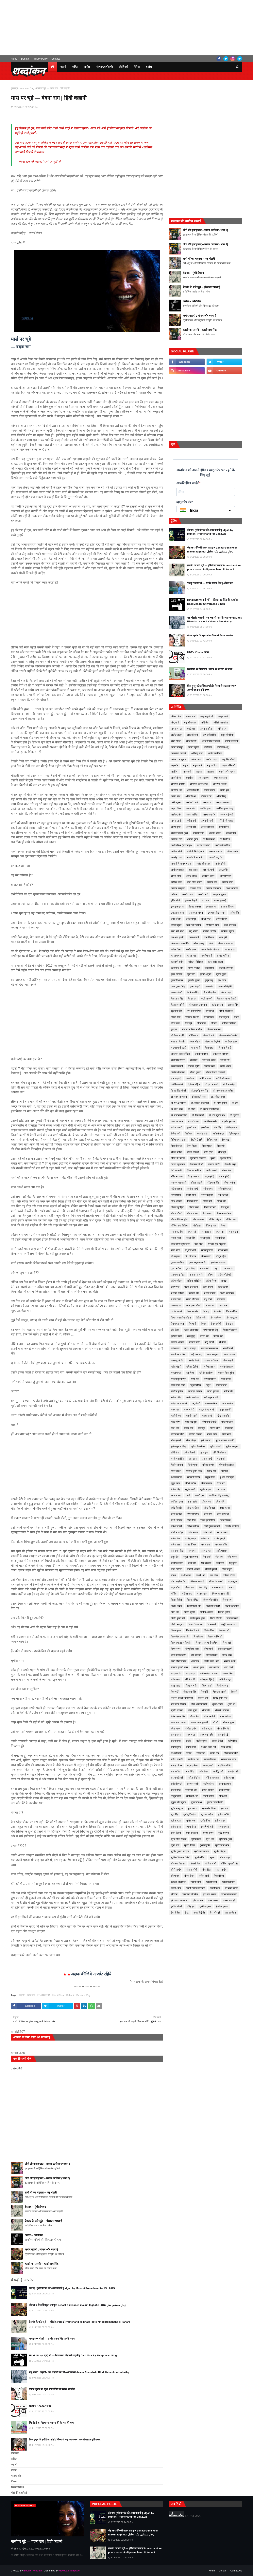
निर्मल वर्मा (207, 1201)
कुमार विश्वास (177, 980)
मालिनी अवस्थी (195, 1434)
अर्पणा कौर (191, 827)
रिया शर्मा (207, 1557)
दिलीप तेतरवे (196, 1139)
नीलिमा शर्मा (231, 1219)
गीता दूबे (188, 1023)
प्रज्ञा (216, 1268)
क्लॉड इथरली (217, 1004)
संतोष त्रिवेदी (217, 1741)
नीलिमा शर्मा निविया (179, 1225)
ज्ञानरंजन (190, 1078)
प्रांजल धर (210, 1305)
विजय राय (227, 1599)
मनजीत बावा (221, 1385)
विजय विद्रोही (176, 1606)
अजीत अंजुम (176, 735)
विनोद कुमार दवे (178, 1618)
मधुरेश (208, 1385)
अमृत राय (207, 802)
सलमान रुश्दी (192, 1784)
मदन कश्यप (226, 1379)
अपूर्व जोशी (176, 777)
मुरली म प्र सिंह (177, 1458)
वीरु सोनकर (196, 1655)
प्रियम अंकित (231, 1311)
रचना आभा (220, 1489)
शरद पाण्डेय (176, 1673)
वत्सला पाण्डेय (218, 1587)
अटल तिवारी (192, 735)
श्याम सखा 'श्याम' (178, 1722)
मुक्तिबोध (175, 1452)
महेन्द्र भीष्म (175, 1422)
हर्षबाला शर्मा (198, 1900)
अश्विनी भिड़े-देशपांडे (195, 851)
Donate (25, 58)
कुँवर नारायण (176, 974)
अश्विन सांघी (176, 851)
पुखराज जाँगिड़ (177, 1262)
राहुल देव (174, 1557)
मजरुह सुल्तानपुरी (178, 1379)
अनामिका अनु (222, 747)
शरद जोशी (228, 1667)
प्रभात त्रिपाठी (209, 1293)
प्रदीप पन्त (175, 1287)
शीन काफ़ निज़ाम (178, 1704)
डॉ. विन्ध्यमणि (198, 1115)
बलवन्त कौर (194, 1342)
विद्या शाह (175, 1612)
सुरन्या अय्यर (208, 1833)
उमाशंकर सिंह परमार (217, 912)
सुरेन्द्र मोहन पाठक (178, 1839)
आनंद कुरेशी (220, 863)
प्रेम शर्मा (192, 1323)
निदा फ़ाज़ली (223, 1195)
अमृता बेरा (190, 808)
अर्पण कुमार (176, 827)
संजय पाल (190, 1734)
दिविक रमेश (212, 1139)
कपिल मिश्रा (176, 949)
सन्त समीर (175, 1771)
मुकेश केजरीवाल (198, 1446)
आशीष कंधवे (188, 894)
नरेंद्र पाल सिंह (213, 1182)
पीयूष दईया (221, 1256)
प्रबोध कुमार (223, 1287)
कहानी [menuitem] (63, 66)
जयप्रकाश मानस (178, 1060)
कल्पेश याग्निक (223, 955)
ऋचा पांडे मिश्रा (177, 931)
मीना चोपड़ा (191, 1440)
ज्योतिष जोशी (177, 1084)
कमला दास (191, 955)
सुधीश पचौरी (223, 1814)
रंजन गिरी (221, 1483)
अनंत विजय (191, 741)
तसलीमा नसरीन (210, 1121)
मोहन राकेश (176, 1471)
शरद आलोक (214, 1667)
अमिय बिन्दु (221, 796)
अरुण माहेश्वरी (226, 814)
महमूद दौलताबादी (206, 1409)
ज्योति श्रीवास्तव (223, 1078)
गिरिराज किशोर (191, 1017)
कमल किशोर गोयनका (210, 949)
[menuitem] (52, 67)
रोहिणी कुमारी (211, 1569)
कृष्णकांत (209, 986)
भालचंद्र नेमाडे (193, 1360)
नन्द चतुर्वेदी (224, 1176)
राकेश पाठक (225, 1520)
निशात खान (194, 1207)
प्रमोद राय (221, 1299)
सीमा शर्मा (223, 1796)
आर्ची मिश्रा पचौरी (194, 882)
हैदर (187, 1912)
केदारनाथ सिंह (177, 998)
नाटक (13, 2470)
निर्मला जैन (221, 1201)
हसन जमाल (213, 1900)
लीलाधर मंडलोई (197, 1581)
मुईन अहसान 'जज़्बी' (225, 1440)
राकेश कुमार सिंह (207, 1520)
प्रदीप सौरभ (208, 1287)
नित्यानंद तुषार (207, 1195)
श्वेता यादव (175, 1728)
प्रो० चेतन (175, 1330)
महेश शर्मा (175, 1428)
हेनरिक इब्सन (222, 1906)
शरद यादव (190, 1673)
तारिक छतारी (176, 1127)
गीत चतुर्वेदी (224, 1017)
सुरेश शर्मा (210, 1839)
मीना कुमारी (176, 1440)
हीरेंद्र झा (190, 1906)
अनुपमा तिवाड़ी (228, 765)
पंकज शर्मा (233, 1231)
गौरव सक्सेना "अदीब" (228, 1035)
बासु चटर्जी (209, 1342)
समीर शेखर (203, 1771)
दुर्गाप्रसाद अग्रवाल (198, 1158)
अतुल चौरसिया (227, 735)
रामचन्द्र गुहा (206, 1550)
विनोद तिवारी (215, 1618)
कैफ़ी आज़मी (206, 998)
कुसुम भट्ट (209, 980)
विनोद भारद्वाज (177, 1624)
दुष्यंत (213, 1158)
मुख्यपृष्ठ (14, 88)
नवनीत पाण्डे (192, 1188)
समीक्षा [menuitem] (87, 66)
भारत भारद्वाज (213, 1354)
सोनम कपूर (225, 1857)
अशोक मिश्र (225, 839)
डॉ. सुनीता (234, 1115)
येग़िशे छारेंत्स (190, 1483)
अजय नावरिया (206, 728)
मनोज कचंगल (192, 1397)
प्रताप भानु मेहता (178, 1274)
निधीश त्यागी (192, 1201)
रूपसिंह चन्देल (177, 1563)
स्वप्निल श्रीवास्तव (178, 1882)
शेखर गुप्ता (192, 1710)
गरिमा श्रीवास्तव (225, 1011)
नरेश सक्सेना (229, 1182)
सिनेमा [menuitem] (137, 66)
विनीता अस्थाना (206, 1612)
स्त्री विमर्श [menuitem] (123, 66)
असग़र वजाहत (215, 851)
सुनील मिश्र (205, 1820)
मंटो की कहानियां (19, 2492)
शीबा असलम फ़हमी (199, 1704)
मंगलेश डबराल (209, 1366)
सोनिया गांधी (210, 1863)
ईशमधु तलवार (195, 906)
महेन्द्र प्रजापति (223, 1415)
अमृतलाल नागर (223, 802)
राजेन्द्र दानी (207, 1532)
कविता (14, 2458)
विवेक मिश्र (209, 1630)
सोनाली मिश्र (195, 1863)
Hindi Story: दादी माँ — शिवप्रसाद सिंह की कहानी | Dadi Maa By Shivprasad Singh (73, 2355)
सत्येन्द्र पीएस (176, 1765)
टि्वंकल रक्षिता (194, 1084)
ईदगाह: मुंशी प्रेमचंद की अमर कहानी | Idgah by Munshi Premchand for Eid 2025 (72, 2288)
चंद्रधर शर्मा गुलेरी (212, 1041)
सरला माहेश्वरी (177, 1777)
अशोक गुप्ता (192, 839)
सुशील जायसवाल (201, 1851)
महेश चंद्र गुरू (191, 1422)
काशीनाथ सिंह (177, 968)
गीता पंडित (201, 1023)
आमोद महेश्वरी (177, 869)
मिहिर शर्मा (226, 1434)
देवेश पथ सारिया (194, 1170)
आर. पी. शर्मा (208, 869)
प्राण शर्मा (223, 1305)
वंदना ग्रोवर (175, 1587)
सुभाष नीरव (191, 1826)
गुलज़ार (174, 1029)
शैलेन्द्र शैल (194, 1716)
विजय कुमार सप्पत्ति (220, 1593)
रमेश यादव (206, 1501)
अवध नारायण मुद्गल (179, 833)
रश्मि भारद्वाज (176, 1520)
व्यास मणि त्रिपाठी (178, 1661)
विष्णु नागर (175, 1649)
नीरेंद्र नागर (207, 1213)
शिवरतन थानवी (219, 1691)
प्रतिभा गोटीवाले (224, 1274)
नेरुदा (223, 1225)
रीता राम (219, 1557)
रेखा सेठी (220, 1563)
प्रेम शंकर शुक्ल (177, 1323)
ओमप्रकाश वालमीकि (180, 943)
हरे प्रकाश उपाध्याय (179, 1900)
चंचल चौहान (195, 1041)
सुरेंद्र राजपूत (223, 1833)
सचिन (189, 1753)
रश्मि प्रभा (208, 1514)
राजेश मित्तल (190, 1544)
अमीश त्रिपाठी (192, 802)
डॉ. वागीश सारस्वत (179, 1115)
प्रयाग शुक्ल (176, 1305)
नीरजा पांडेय (192, 1213)
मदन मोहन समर (178, 1385)
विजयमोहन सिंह (194, 1606)
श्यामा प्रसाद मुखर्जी (199, 1722)
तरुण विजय (193, 1121)
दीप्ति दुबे (222, 1152)
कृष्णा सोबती (176, 992)
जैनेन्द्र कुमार (195, 1072)
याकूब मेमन (210, 1477)
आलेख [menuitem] (148, 66)
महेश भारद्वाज (227, 1422)
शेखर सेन (206, 1710)
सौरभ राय (175, 1876)
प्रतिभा (210, 1274)
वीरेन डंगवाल (211, 1655)
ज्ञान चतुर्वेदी (176, 1078)
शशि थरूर (175, 1679)
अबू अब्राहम (203, 777)
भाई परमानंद (196, 1354)
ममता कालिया (211, 1403)
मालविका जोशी (177, 1434)
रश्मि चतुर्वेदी (176, 1514)
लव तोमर (214, 1575)
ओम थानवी (194, 937)
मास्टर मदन (212, 1434)
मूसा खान (193, 1458)
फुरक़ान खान (176, 1336)
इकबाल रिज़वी (191, 900)
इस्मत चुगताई (220, 900)
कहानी (22, 1995)
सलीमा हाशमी (225, 1784)
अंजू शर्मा (175, 722)
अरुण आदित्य (192, 814)
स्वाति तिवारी (211, 1882)
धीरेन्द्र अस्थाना (194, 1176)
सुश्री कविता (200, 1857)
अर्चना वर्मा (191, 820)
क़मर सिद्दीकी (199, 1912)
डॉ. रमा (235, 1103)
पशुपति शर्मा (190, 1250)
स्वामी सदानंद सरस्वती (195, 1888)
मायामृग (201, 1428)
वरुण (231, 1587)
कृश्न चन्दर (222, 980)
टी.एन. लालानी (211, 1084)
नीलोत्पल (197, 1225)
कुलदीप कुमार (194, 980)
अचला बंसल (176, 728)
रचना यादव (176, 1495)
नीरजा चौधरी (176, 1213)
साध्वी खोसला (208, 1790)
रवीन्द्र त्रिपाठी (209, 1507)
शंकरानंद (195, 1661)
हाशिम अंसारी (176, 1906)
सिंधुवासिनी (176, 1796)
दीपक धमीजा (176, 1152)
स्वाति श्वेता (176, 1888)
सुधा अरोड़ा (192, 1808)
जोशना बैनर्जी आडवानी (216, 1072)
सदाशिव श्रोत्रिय (224, 1765)
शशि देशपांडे (190, 1679)
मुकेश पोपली (215, 1446)
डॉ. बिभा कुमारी (220, 1103)
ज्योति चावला (205, 1078)
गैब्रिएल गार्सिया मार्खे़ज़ (192, 1029)
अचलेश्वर (191, 728)
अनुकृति (174, 765)
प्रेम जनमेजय (216, 1317)
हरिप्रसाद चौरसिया (190, 1894)
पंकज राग (220, 1231)
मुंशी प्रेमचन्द (206, 1440)
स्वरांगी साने (196, 1882)
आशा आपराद (232, 888)
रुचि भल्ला (232, 1557)
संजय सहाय (176, 1741)
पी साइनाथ (175, 1256)
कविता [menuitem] (75, 66)
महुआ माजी (207, 1415)
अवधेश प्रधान (215, 833)
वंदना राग (31, 1995)
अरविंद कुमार (205, 808)
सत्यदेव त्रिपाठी (210, 1759)
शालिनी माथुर (225, 1679)
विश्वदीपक (198, 1636)
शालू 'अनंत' (176, 1685)
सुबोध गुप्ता (176, 1826)
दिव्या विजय (192, 1146)
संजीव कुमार (201, 1741)
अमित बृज (224, 790)
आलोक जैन (212, 882)
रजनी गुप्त (199, 1495)
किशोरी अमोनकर (226, 968)
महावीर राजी (191, 1415)
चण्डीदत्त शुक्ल (231, 1041)
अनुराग (199, 771)
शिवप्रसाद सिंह (189, 1691)
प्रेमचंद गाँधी (216, 1323)
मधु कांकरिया (195, 1385)
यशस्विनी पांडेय (193, 1477)
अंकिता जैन (176, 716)
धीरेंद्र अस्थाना (177, 1176)
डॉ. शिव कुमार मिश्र (217, 1115)
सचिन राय (214, 1753)
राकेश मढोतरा (193, 1526)
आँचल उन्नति (232, 851)
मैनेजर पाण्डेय (208, 1465)
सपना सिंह (189, 1771)
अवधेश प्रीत (231, 833)
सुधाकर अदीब (207, 1814)
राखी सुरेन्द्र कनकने (212, 1526)
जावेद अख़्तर (225, 1066)
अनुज (185, 765)
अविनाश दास (176, 839)
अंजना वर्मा (190, 716)
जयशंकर (193, 1060)
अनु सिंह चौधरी (228, 759)
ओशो (211, 943)
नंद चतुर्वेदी (209, 1176)
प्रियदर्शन (217, 1311)
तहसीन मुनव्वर (228, 1121)
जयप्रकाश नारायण (220, 1054)
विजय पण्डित (192, 1599)
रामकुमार (192, 1550)
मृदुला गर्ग (221, 1458)
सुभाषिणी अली (207, 1826)
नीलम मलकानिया (224, 1213)
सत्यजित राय (193, 1759)
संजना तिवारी (223, 1728)
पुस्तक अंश (16, 2475)
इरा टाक (205, 900)
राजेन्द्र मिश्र (175, 1538)
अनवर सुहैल (193, 747)
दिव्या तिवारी (176, 1146)
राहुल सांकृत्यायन (190, 1557)
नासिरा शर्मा (190, 1195)
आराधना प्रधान (208, 876)
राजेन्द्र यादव (190, 1538)
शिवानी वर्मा (203, 1698)
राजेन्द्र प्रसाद (222, 1532)
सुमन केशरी (176, 1833)
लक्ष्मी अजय (186, 1575)
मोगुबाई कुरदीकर (226, 1465)
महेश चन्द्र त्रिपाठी (209, 1422)
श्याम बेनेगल (225, 1716)
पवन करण (175, 1250)
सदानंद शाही (208, 1765)
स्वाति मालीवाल (228, 1882)
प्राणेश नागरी (176, 1311)
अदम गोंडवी (176, 741)
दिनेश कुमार (234, 1133)
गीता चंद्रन (175, 1023)
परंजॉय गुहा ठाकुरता (217, 1244)
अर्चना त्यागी (176, 820)
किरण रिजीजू (193, 968)
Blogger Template (32, 2570)
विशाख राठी (224, 1630)
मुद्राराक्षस (204, 1452)
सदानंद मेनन (192, 1765)
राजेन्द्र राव (205, 1538)
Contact (55, 58)
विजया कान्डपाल (232, 1606)
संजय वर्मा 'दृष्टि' (206, 1734)
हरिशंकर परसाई (209, 1894)
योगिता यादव (206, 1483)
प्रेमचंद (203, 1323)
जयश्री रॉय (224, 1060)
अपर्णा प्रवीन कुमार (227, 771)
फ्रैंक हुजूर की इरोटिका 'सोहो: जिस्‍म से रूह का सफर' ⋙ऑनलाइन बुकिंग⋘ (64, 2439)
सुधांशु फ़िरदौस (189, 1814)
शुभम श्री (231, 1704)
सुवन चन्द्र (175, 1845)
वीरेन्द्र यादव (227, 1655)
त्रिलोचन (188, 1133)
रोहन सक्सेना (176, 1569)
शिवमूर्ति (204, 1691)
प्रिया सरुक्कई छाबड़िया (181, 1317)
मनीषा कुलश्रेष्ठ (213, 1391)
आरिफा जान (176, 882)
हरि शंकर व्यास (231, 1888)
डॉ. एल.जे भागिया (178, 1103)
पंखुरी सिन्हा (220, 1238)
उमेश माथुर (191, 919)
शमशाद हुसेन (198, 1667)
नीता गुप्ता (225, 1207)
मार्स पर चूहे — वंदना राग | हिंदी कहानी (36, 2542)
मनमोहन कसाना (195, 1391)
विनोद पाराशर (232, 1618)
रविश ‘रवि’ (220, 1501)
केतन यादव (226, 992)
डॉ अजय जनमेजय (179, 1096)
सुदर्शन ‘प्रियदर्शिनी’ (215, 1802)
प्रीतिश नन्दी (201, 1317)
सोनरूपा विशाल (178, 1863)
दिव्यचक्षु (225, 1139)
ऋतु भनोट (193, 931)
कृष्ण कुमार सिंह (178, 986)
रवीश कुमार (225, 1507)
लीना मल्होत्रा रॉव (178, 1581)
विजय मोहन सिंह (210, 1599)
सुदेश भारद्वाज (177, 1808)
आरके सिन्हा (176, 876)
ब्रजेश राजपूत (190, 1348)
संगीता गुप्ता (207, 1728)
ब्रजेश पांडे (175, 1348)
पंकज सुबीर (205, 1238)
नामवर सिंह (176, 1195)
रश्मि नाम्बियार (193, 1514)
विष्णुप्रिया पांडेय (192, 1649)
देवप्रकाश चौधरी (196, 1164)
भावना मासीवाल (211, 1360)
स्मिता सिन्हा (219, 1876)
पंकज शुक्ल (176, 1238)
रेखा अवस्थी (206, 1563)
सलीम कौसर (208, 1784)
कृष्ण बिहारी (195, 986)
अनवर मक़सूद (177, 747)
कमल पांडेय (230, 949)
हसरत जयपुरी (229, 1900)
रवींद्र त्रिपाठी (176, 1507)
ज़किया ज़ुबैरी (193, 1066)
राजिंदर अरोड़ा (177, 1532)
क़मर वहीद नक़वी (215, 962)
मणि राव (194, 1379)
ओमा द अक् (199, 943)
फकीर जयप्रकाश (191, 1330)
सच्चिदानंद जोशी (231, 1753)
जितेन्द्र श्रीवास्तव (178, 1072)
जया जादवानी (177, 1066)
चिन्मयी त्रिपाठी (224, 1047)
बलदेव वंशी (218, 1336)
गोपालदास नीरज (214, 1029)
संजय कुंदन (176, 1734)
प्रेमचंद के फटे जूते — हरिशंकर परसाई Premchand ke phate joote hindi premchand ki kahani (79, 2321)
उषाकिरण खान (212, 925)
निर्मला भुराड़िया (177, 1207)
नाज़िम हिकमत (224, 1188)
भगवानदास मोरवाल (209, 1348)
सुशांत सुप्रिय (205, 1845)
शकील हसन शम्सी (211, 1661)
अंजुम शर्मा (223, 716)
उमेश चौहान (176, 919)
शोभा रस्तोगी (209, 1716)
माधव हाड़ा (188, 1428)
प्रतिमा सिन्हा (211, 1280)
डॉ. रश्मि (191, 1109)
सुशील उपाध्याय (222, 1845)
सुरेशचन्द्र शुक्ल (225, 1839)
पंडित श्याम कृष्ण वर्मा (180, 1244)
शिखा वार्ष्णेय (191, 1685)
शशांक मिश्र (227, 1673)
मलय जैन (175, 1409)
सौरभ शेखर (189, 1876)
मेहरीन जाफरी (177, 1465)
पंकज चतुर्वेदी (177, 1231)
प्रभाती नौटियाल (192, 1299)
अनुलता (210, 771)
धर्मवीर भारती (211, 1170)
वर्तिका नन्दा (187, 1593)
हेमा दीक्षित (175, 1912)
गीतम (236, 1017)
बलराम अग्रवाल (177, 1342)
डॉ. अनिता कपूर (218, 1096)
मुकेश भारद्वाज (232, 1446)
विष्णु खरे (227, 1642)
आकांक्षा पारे (176, 857)
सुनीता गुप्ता (176, 1820)
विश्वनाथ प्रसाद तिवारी (181, 1642)
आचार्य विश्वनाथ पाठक (181, 863)
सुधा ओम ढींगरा (209, 1808)
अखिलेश (205, 722)
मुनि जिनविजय (219, 1452)
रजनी (188, 1495)
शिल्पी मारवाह (222, 1685)
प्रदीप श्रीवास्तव (191, 1287)
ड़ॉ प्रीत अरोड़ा (229, 1084)
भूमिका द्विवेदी (192, 1366)
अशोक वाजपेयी (203, 845)
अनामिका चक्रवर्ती (178, 753)
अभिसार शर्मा (176, 790)
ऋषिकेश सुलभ (227, 931)
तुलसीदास (205, 1127)
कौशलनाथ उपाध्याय (198, 1004)
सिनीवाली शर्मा (192, 1796)
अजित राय (222, 728)
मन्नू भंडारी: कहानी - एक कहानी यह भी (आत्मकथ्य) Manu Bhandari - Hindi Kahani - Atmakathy (79, 2372)
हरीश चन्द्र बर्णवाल (229, 1894)
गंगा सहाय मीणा (194, 1011)
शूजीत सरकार (177, 1710)
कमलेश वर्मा (206, 955)
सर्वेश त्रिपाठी (176, 1784)
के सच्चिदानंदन (210, 992)
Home (14, 58)
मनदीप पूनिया (177, 1391)
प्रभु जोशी (208, 1299)
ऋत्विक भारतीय (209, 931)
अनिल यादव (196, 759)
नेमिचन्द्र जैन (211, 1225)
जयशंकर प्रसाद (208, 1060)
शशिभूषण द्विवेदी (207, 1679)
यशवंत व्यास (176, 1477)
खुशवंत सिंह (233, 1004)
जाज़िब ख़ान (209, 1066)
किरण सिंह (209, 968)
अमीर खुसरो (176, 802)
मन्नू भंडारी (196, 1403)
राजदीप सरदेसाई (232, 1526)
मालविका (229, 1428)
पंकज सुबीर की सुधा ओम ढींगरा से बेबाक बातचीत (52, 2389)
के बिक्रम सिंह (193, 992)
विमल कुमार (176, 1630)
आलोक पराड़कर (178, 888)
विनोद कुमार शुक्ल (197, 1618)
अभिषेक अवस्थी (178, 784)
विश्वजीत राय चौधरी (180, 1636)
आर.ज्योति (223, 869)
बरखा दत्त (204, 1336)
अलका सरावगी (207, 827)
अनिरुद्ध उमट (197, 753)
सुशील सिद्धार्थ (220, 1851)
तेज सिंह (217, 1127)
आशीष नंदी (203, 894)
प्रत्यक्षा (224, 1280)
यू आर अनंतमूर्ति (227, 1477)
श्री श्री (215, 1722)
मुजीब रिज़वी (189, 1452)
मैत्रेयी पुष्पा (192, 1465)
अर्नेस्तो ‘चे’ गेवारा (225, 820)
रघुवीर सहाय (205, 1489)
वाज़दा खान (202, 1593)
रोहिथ (173, 1575)
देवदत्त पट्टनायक (178, 1164)
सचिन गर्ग (200, 1753)
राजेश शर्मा (205, 1544)
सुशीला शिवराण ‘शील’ (180, 1857)
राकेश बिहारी (176, 1526)
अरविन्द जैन (176, 814)
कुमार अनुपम (205, 974)
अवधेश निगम (198, 833)
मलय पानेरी (189, 1409)
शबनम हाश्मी (229, 1661)
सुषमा (212, 1857)
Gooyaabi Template (69, 2570)
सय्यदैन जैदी (233, 1771)
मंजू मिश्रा (190, 1373)
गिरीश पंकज (209, 1017)
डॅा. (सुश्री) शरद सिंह (199, 1090)
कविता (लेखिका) (195, 962)
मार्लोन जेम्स (215, 1428)
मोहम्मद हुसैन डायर (194, 1471)
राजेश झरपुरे (219, 1538)
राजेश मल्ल (175, 1544)
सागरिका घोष (191, 1790)
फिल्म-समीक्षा (17, 2487)
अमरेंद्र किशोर (193, 790)
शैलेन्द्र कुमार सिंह (178, 1716)
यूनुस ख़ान (175, 1483)
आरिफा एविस (225, 876)
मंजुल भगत (176, 1373)
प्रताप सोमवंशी (196, 1274)
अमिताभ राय (206, 796)
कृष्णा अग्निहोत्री (225, 986)
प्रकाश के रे (205, 1268)
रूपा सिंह (192, 1563)
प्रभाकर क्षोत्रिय (177, 1293)
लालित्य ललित (229, 1575)
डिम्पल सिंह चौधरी (178, 1090)
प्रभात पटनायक (227, 1293)
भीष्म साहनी (228, 1360)
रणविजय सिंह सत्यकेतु (219, 1495)
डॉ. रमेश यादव (177, 1109)
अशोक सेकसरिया (222, 845)
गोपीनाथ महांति (177, 1035)
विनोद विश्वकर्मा (195, 1624)
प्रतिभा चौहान (176, 1280)
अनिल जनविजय (215, 753)
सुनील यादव (220, 1820)
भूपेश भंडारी (176, 1366)
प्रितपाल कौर (192, 1311)
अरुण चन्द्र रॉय (209, 814)
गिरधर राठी (175, 1017)
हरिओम (174, 1894)
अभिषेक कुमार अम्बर (199, 784)
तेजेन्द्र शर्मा (175, 1133)
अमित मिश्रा (190, 796)
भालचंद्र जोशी (177, 1360)
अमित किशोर (209, 790)
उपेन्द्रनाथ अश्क (177, 912)
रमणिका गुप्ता (177, 1501)
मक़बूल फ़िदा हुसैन (226, 1373)
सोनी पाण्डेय (176, 1869)
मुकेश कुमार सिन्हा (178, 1446)
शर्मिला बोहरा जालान (209, 1673)
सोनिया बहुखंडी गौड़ (229, 1863)
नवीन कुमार (208, 1188)
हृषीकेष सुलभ (205, 1906)
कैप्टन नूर (192, 998)
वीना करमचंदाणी (225, 1649)
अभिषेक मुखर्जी (220, 784)
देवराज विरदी (214, 1164)
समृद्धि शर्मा (218, 1771)
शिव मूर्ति (174, 1691)
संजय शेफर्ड (223, 1734)
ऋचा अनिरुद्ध (230, 925)
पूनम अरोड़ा (176, 1268)
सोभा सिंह (206, 1869)
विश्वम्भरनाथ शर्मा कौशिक (206, 1642)
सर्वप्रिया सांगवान (212, 1777)
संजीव (188, 1741)
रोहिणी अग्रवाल (193, 1569)
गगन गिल (210, 1011)
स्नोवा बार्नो (204, 1876)
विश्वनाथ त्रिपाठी (215, 1636)
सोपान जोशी (191, 1869)
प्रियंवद (206, 1311)
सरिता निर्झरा (193, 1777)
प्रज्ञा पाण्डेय (228, 1268)
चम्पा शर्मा (195, 1047)
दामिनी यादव (218, 1133)
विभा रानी (212, 1624)
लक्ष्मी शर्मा (200, 1575)
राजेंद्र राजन (193, 1532)
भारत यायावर (229, 1354)
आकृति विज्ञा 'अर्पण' (195, 857)
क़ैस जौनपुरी (215, 1912)
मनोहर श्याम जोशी (179, 1403)
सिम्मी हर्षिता (208, 1796)
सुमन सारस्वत (192, 1833)
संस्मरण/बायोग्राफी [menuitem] (104, 66)
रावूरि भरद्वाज (222, 1550)
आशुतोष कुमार (219, 894)
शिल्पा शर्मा (206, 1685)
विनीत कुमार (189, 1612)
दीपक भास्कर (193, 1152)
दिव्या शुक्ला (207, 1146)
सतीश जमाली (177, 1759)
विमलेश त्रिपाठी (192, 1630)
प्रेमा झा (229, 1323)
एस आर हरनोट (177, 937)
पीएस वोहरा (206, 1256)
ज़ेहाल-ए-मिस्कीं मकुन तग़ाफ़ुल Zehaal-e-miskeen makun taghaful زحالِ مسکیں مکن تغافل (77, 2305)
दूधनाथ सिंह (225, 1158)
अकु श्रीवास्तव (190, 722)
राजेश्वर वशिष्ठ (221, 1544)
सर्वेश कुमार (229, 1777)
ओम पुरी (223, 937)
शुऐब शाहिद (217, 1704)
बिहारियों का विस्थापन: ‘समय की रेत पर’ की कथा (51, 2422)
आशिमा (174, 894)
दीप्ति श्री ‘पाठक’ (178, 1158)
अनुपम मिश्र (212, 765)
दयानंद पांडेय (202, 1133)
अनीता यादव (211, 759)
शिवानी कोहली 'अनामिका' (182, 1698)
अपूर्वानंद (189, 777)
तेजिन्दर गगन (232, 1127)
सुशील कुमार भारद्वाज (180, 1851)
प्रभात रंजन (176, 1299)
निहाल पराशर (210, 1207)
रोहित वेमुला (227, 1569)
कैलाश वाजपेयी (177, 1004)
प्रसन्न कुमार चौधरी (193, 1305)
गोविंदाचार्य (193, 1035)
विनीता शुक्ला (224, 1612)
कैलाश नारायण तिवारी (226, 998)
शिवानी (234, 1691)
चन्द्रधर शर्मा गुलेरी (178, 1047)
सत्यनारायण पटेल (228, 1759)
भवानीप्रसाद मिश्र (178, 1354)
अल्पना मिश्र (224, 827)
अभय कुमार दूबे (220, 777)
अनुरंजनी (187, 771)
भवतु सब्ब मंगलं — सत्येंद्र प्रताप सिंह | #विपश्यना (52, 2338)
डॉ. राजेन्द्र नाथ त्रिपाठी (209, 1109)
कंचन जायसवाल (225, 943)
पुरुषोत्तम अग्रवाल (218, 1262)
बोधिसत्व (222, 1342)
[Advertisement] (126, 27)
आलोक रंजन (195, 888)
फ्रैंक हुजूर (191, 1336)
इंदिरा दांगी (175, 900)
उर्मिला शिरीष (221, 919)
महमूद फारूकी (225, 1409)
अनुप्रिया (174, 771)
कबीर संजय (191, 949)
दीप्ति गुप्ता (208, 1152)
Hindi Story (58, 1995)
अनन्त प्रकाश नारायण (210, 741)
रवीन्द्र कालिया (192, 1507)
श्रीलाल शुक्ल (228, 1722)
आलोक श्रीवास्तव (213, 888)
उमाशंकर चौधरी (196, 912)
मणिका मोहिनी (210, 1379)
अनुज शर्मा (197, 765)
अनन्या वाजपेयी (231, 741)
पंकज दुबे (192, 1231)
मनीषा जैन (228, 1391)
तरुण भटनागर (177, 1121)
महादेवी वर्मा (176, 1415)
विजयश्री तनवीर (213, 1606)
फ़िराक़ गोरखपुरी (230, 1330)
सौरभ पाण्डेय (221, 1869)
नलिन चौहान (176, 1188)
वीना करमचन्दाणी (178, 1655)
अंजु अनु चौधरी (207, 716)
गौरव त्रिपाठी (208, 1035)
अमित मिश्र (175, 796)
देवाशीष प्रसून (230, 1164)
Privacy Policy (40, 58)
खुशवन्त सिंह (176, 1011)
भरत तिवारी (228, 1348)
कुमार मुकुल (221, 974)
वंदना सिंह (203, 1587)
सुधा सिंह (174, 1814)
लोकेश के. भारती (216, 1581)
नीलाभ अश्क (198, 1219)
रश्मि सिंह (191, 1520)
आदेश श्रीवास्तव (203, 863)
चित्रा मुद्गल (209, 1047)
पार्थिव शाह (223, 1250)
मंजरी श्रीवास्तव (226, 1366)
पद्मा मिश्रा (198, 1244)
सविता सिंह (175, 1790)
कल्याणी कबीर (177, 962)
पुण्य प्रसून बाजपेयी (197, 1262)
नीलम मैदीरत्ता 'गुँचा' (179, 1219)
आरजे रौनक (191, 876)
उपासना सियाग (227, 906)
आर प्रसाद (193, 869)
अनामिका (208, 747)
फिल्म (14, 2481)
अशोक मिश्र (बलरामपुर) (181, 845)
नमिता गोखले (196, 1182)
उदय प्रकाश (211, 906)
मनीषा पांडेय (176, 1397)
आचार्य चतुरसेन (216, 857)
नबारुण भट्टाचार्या (178, 1182)
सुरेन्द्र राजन (196, 1839)
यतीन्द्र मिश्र (211, 1471)
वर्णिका (174, 1593)
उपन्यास (15, 2453)
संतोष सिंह (232, 1741)
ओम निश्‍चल (209, 937)
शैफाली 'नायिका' (222, 1710)
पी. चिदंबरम (190, 1256)
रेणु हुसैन (232, 1563)
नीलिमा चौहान (215, 1219)
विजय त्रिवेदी (176, 1599)
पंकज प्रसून (206, 1231)
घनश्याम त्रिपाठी (178, 1041)
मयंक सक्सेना (227, 1403)
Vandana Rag (27, 88)
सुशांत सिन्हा (189, 1845)
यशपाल (224, 1471)
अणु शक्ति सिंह (209, 735)
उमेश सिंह (234, 912)
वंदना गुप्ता (232, 1581)
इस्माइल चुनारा (177, 906)
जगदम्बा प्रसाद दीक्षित (180, 1054)
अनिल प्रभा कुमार (178, 759)
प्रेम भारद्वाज (232, 1317)
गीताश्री (214, 1023)
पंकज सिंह (190, 1238)
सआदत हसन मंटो (208, 1747)
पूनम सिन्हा (190, 1268)
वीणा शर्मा (208, 1649)
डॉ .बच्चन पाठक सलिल (223, 1090)
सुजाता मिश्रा (196, 1802)
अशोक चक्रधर (209, 839)
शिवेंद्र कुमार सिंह (220, 1698)
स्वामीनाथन (215, 1888)
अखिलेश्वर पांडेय (220, 722)
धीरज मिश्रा (227, 1170)
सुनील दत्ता (190, 1820)
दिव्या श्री (221, 1146)
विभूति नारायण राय (229, 1624)
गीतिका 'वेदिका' (229, 1023)
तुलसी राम (191, 1127)
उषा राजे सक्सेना (193, 925)
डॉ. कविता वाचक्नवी (200, 1103)
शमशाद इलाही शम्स (179, 1667)
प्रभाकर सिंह (194, 1293)
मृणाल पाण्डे (207, 1458)
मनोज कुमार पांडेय (211, 1397)
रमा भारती (192, 1501)
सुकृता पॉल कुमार (178, 1802)
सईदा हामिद (226, 1747)
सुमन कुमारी (223, 1826)
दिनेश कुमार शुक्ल (178, 1139)
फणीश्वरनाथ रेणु (210, 1330)
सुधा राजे (224, 1808)
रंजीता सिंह (175, 1489)
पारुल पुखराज (207, 1250)
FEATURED (43, 1995)
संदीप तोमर (191, 1747)
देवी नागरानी (176, 1170)
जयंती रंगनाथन (201, 1054)
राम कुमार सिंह (177, 1550)
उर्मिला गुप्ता (206, 919)
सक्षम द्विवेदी (176, 1753)
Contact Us (236, 2570)
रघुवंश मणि (190, 1489)
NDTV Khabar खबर (40, 2405)
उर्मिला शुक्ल (176, 925)
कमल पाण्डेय (176, 955)
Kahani (70, 1995)
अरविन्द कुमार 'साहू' (224, 808)
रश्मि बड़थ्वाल (223, 1514)
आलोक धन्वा (227, 882)
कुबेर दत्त (191, 974)
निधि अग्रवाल (176, 1201)
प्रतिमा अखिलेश (194, 1280)
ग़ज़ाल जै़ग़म (230, 1912)
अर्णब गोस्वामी (207, 820)
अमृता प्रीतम (176, 808)
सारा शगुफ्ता (224, 1790)
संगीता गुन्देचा (191, 1728)
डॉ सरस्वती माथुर (199, 1096)
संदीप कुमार (176, 1747)
